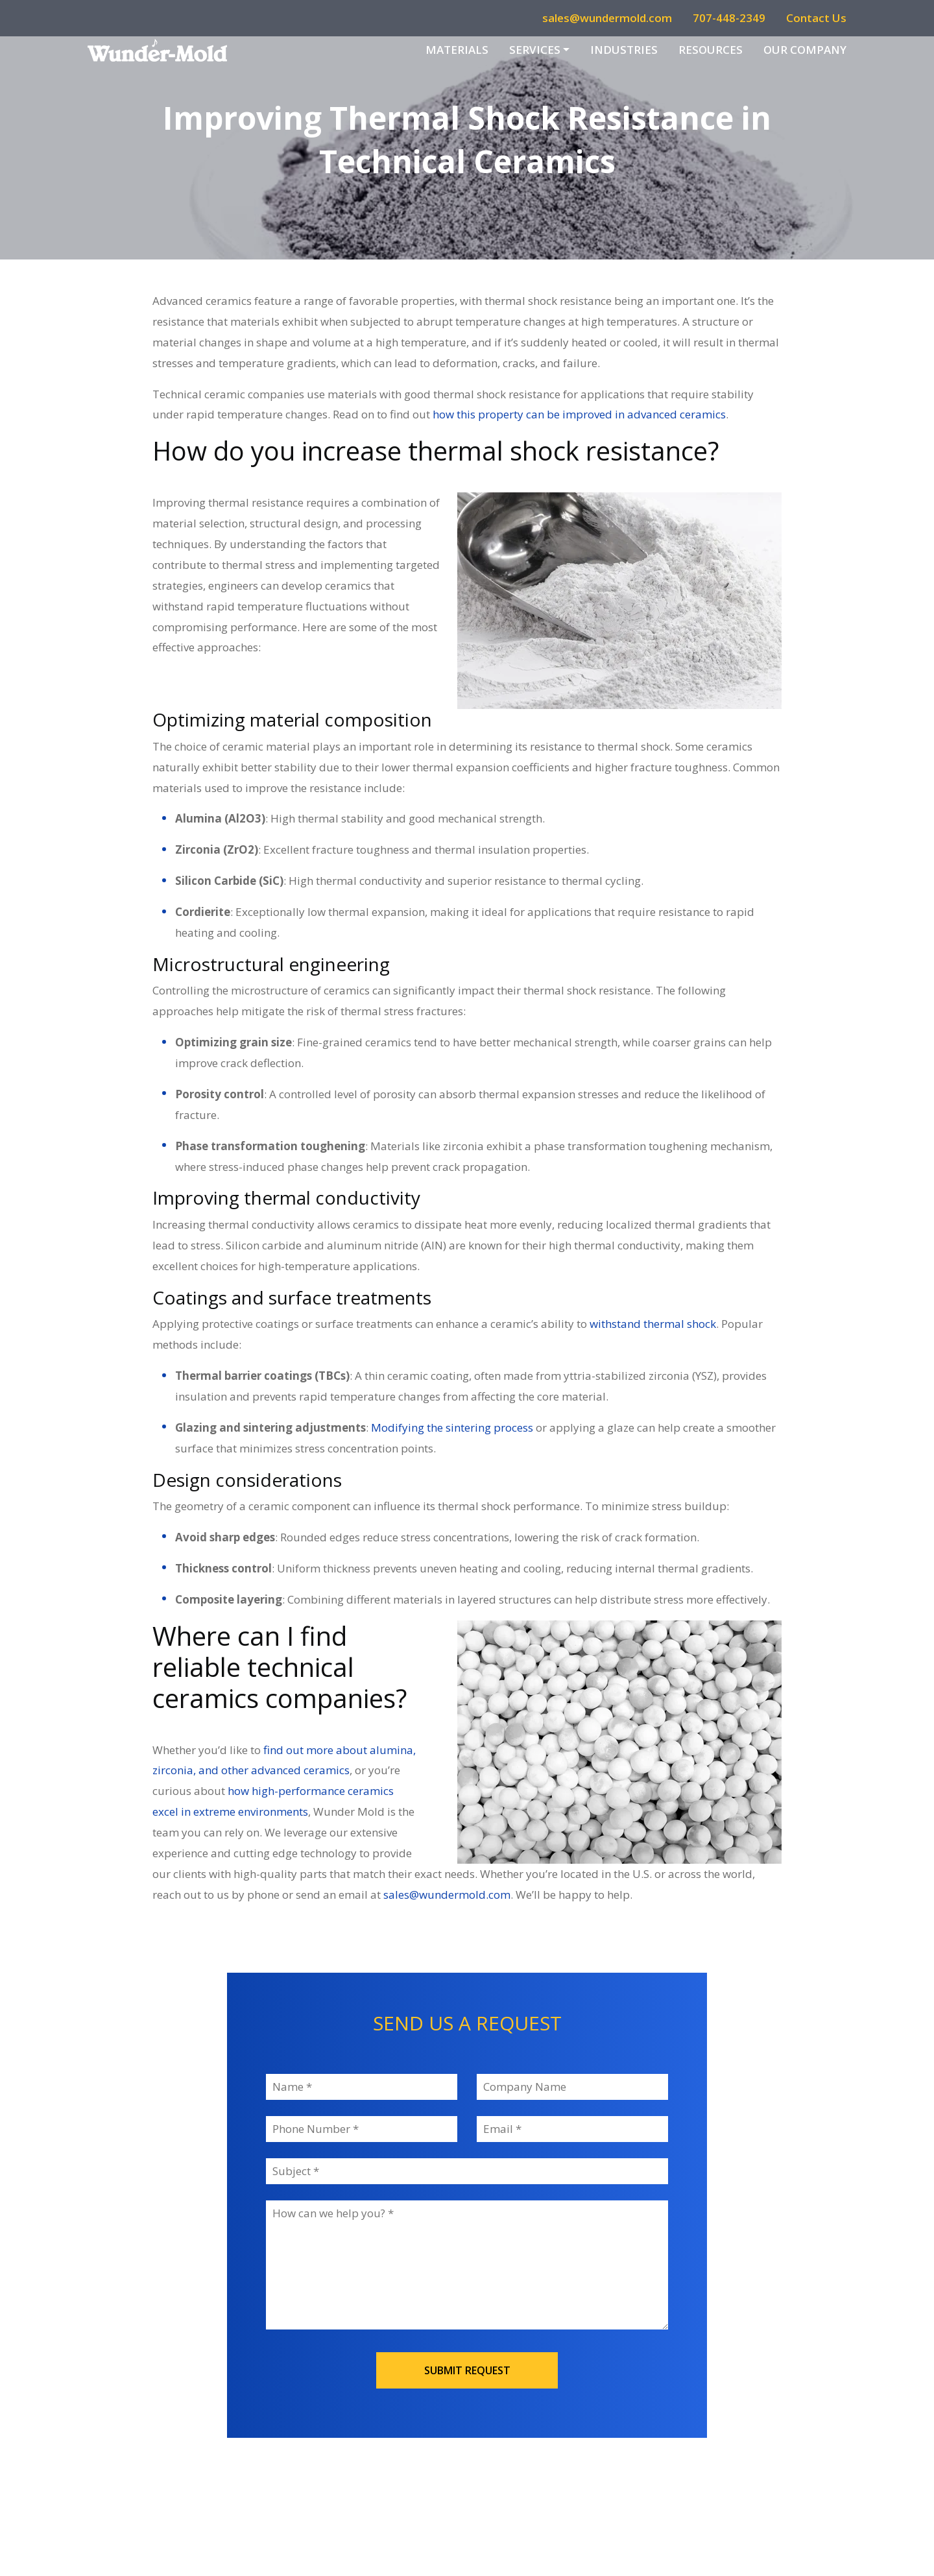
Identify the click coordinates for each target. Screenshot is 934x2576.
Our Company (804, 49)
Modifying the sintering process (452, 1427)
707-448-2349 (729, 17)
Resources (710, 49)
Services (534, 49)
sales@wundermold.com (607, 17)
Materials (456, 49)
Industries (624, 49)
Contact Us (816, 17)
